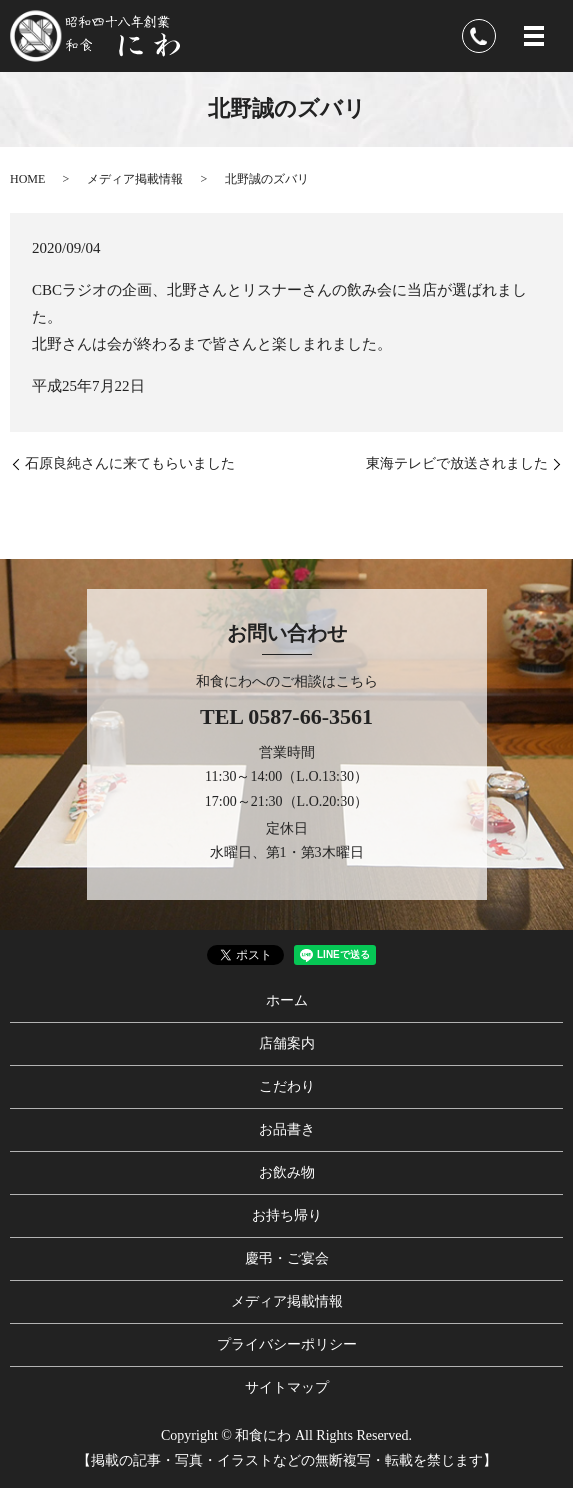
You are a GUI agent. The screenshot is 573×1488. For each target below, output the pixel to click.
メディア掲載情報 (135, 179)
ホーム (287, 1000)
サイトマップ (287, 1387)
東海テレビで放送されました (457, 463)
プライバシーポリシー (287, 1344)
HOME (27, 179)
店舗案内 (287, 1043)
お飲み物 (287, 1172)
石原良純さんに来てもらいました (130, 463)
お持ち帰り (287, 1215)
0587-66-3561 (310, 716)
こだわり (287, 1086)
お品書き (287, 1129)
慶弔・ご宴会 (287, 1258)
